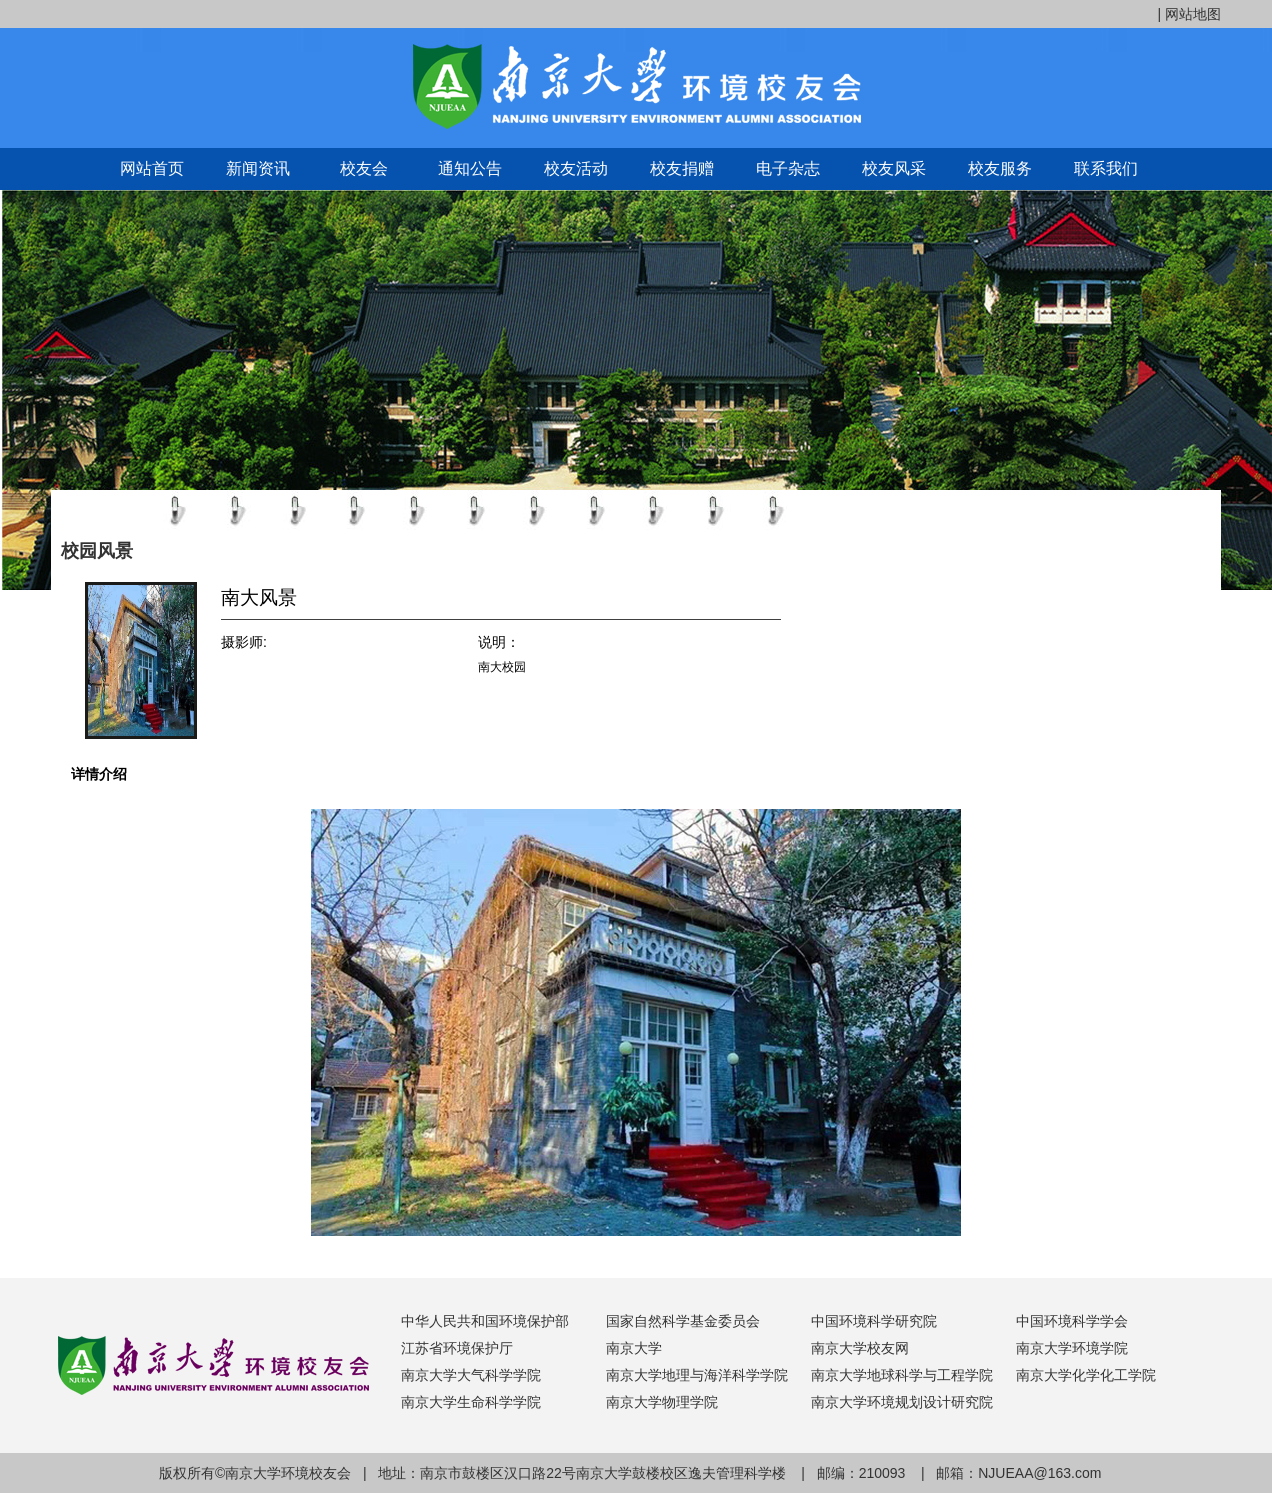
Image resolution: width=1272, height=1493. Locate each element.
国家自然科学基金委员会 (683, 1321)
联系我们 (1106, 168)
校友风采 (894, 168)
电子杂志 (788, 168)
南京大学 (634, 1348)
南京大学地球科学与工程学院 (902, 1375)
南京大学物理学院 (662, 1402)
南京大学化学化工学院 (1086, 1375)
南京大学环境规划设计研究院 (902, 1402)
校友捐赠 (682, 168)
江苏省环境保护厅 (457, 1348)
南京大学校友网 (860, 1348)
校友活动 (576, 168)
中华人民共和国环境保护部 (485, 1321)
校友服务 (1000, 168)
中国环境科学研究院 (874, 1321)
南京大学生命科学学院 (471, 1402)
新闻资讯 (258, 168)
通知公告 (470, 168)
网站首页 (152, 168)
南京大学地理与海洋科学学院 (697, 1375)
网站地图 (1193, 14)
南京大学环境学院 (1072, 1348)
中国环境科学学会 (1072, 1321)
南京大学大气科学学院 (471, 1375)
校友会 (364, 168)
